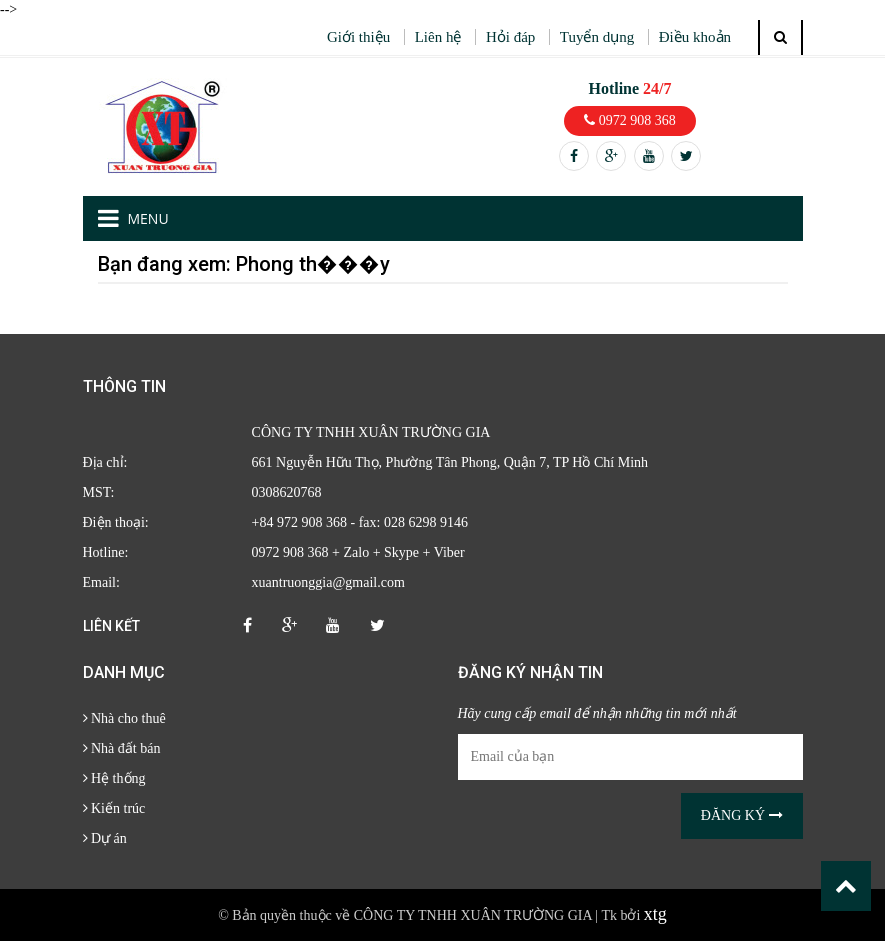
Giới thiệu (358, 37)
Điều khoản (695, 37)
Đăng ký (742, 815)
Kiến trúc (114, 808)
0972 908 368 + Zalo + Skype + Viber (358, 552)
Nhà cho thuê (124, 718)
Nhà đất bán (122, 748)
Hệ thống (114, 778)
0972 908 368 (630, 120)
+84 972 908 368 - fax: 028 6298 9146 (360, 522)
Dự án (105, 838)
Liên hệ (438, 37)
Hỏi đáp (510, 37)
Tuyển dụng (597, 37)
